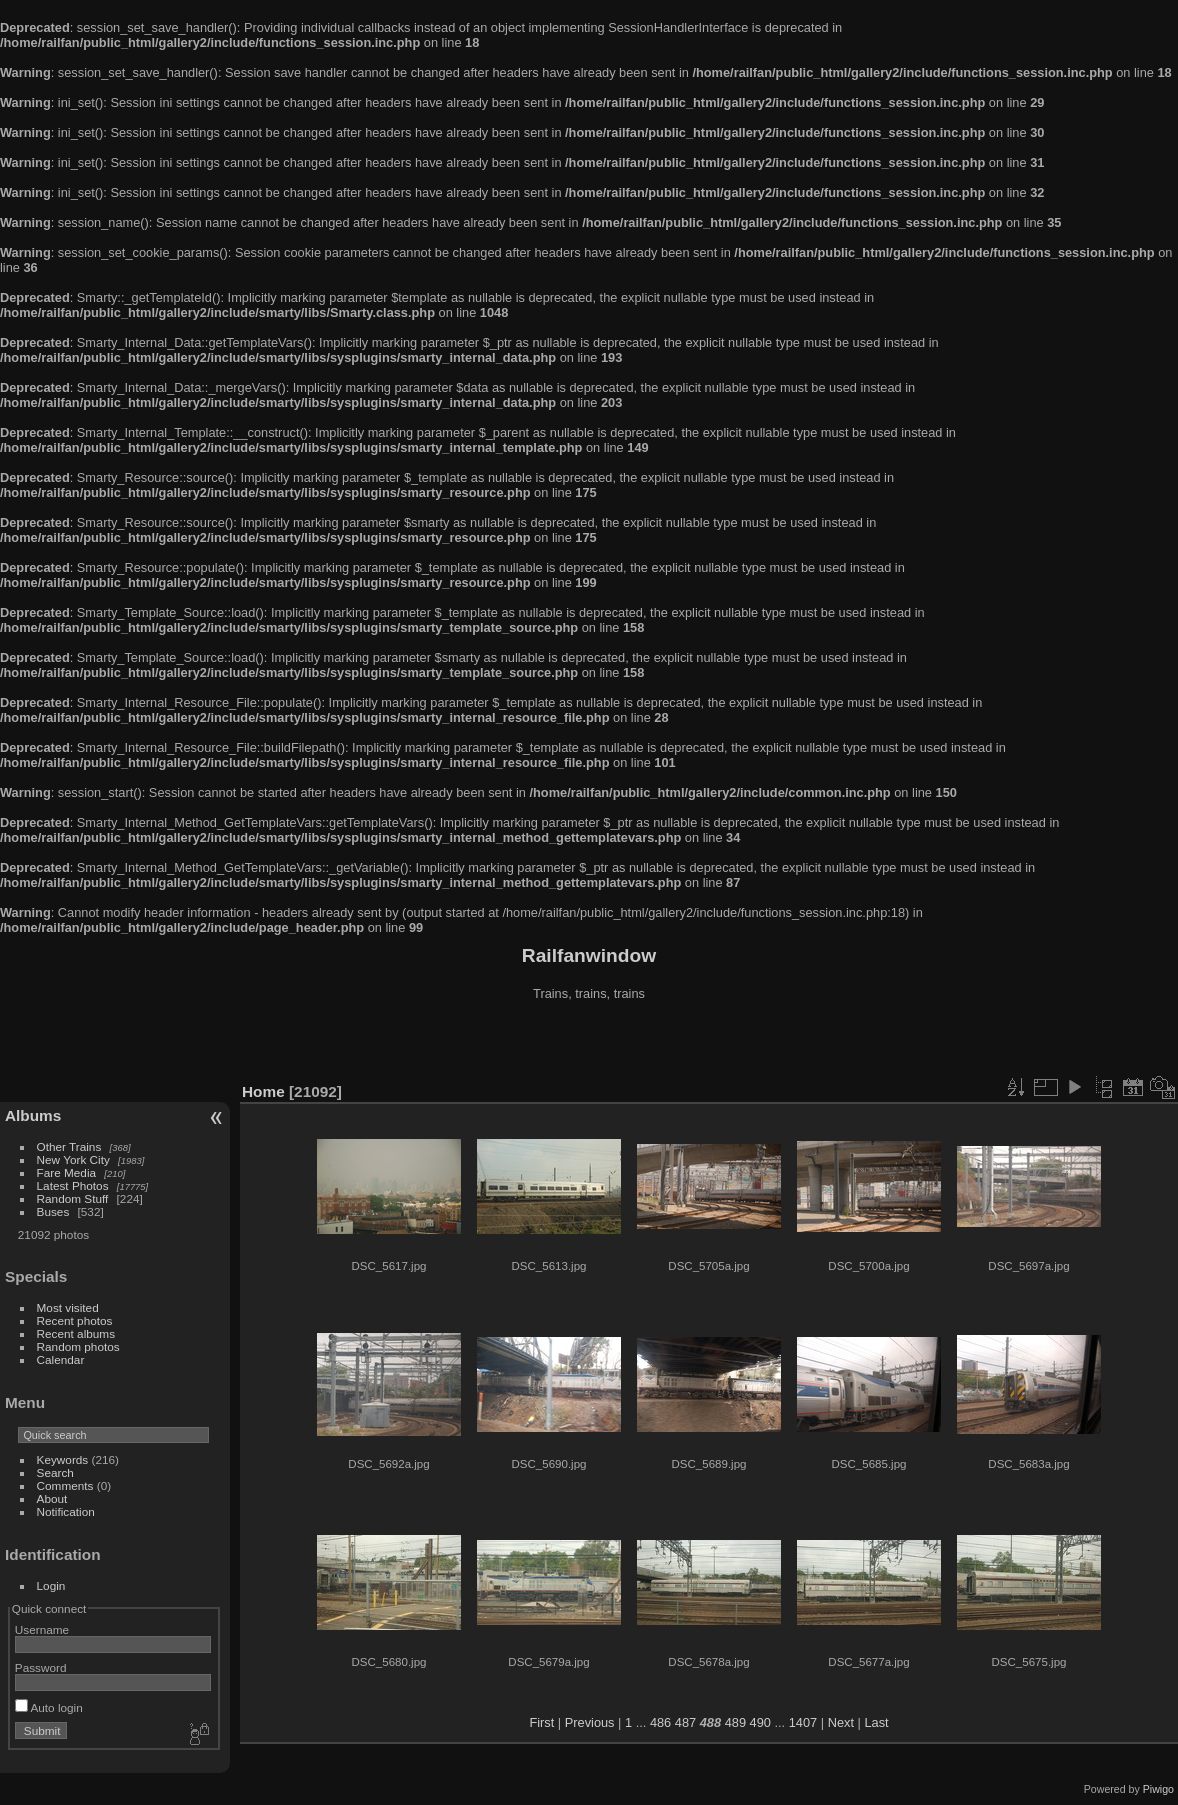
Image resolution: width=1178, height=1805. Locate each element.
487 (685, 1722)
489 (735, 1722)
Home (263, 1091)
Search (55, 1472)
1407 (803, 1722)
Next (841, 1722)
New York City (73, 1159)
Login (51, 1585)
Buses (53, 1211)
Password (41, 1667)
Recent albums (76, 1333)
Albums (33, 1115)
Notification (66, 1511)
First (541, 1722)
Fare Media (67, 1172)
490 (760, 1722)
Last (876, 1722)
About (52, 1498)
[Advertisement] (589, 1044)
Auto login (49, 1707)
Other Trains (69, 1146)
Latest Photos (73, 1185)
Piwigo (1158, 1789)
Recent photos (75, 1320)
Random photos (78, 1346)
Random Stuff (73, 1198)
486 (660, 1722)
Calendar (61, 1359)
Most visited (68, 1307)
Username (42, 1629)
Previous (590, 1722)
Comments (65, 1485)
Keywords (63, 1459)
